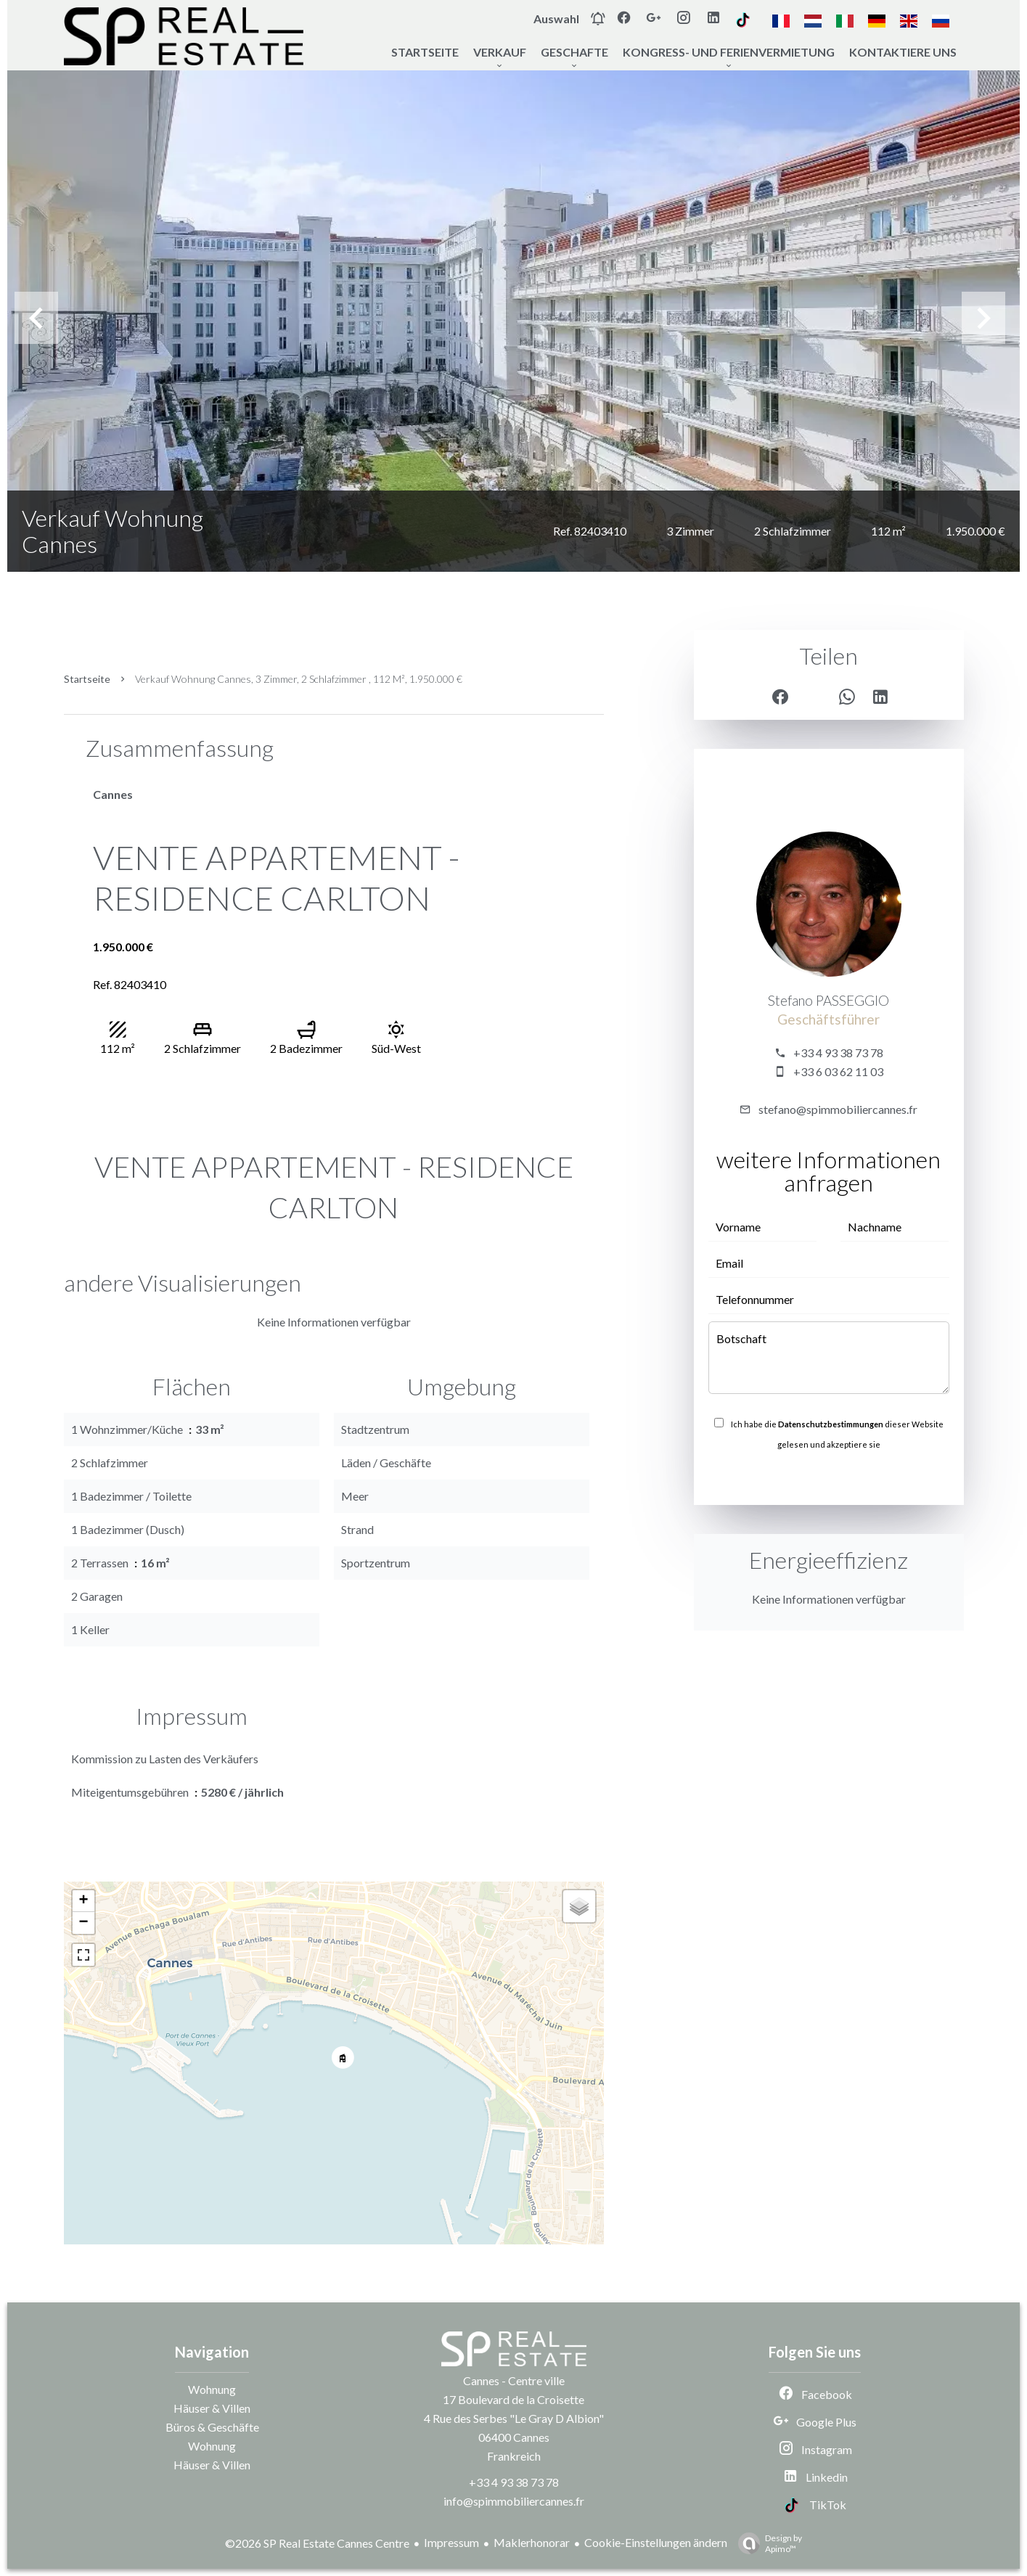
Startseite (87, 679)
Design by (766, 2543)
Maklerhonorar (532, 2542)
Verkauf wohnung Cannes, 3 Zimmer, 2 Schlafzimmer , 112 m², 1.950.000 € (298, 679)
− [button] (83, 1923)
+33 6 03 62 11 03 (838, 1071)
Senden (828, 1476)
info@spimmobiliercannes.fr (513, 2501)
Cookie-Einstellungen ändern (655, 2542)
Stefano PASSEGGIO (828, 1001)
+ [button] (83, 1901)
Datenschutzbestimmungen (830, 1424)
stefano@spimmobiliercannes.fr (837, 1109)
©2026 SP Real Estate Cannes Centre (317, 2543)
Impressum (451, 2542)
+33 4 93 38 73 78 (838, 1052)
